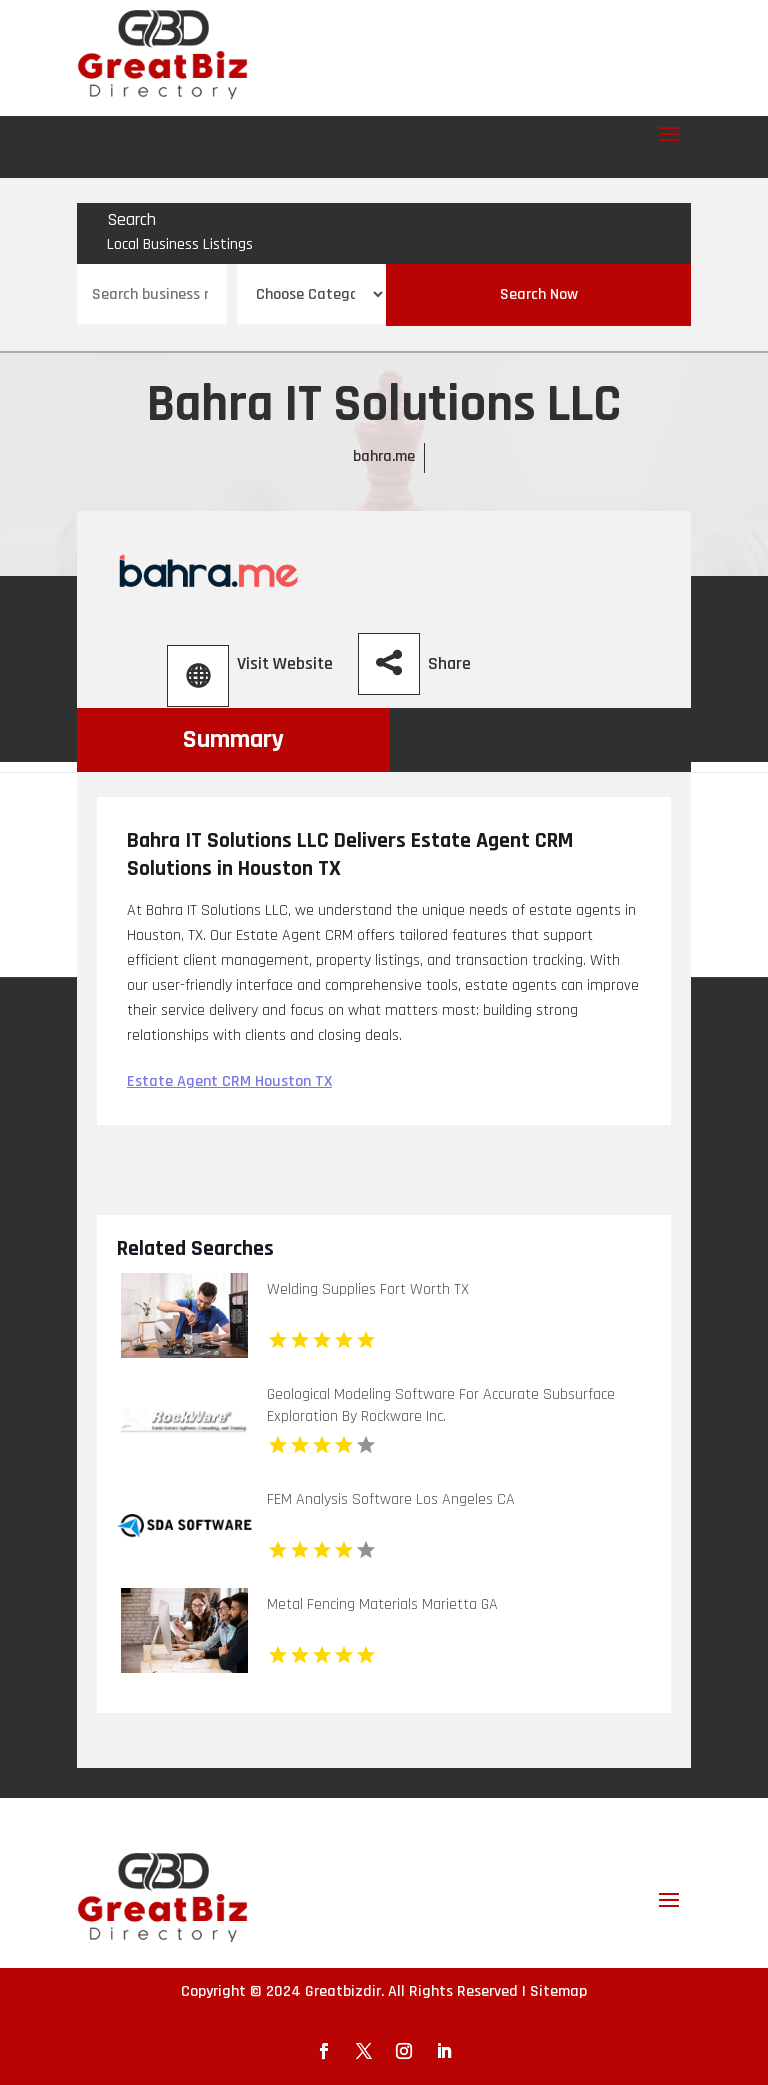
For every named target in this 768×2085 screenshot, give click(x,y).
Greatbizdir (343, 1991)
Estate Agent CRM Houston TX (229, 1081)
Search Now (539, 294)
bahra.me (384, 456)
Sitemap (558, 1991)
